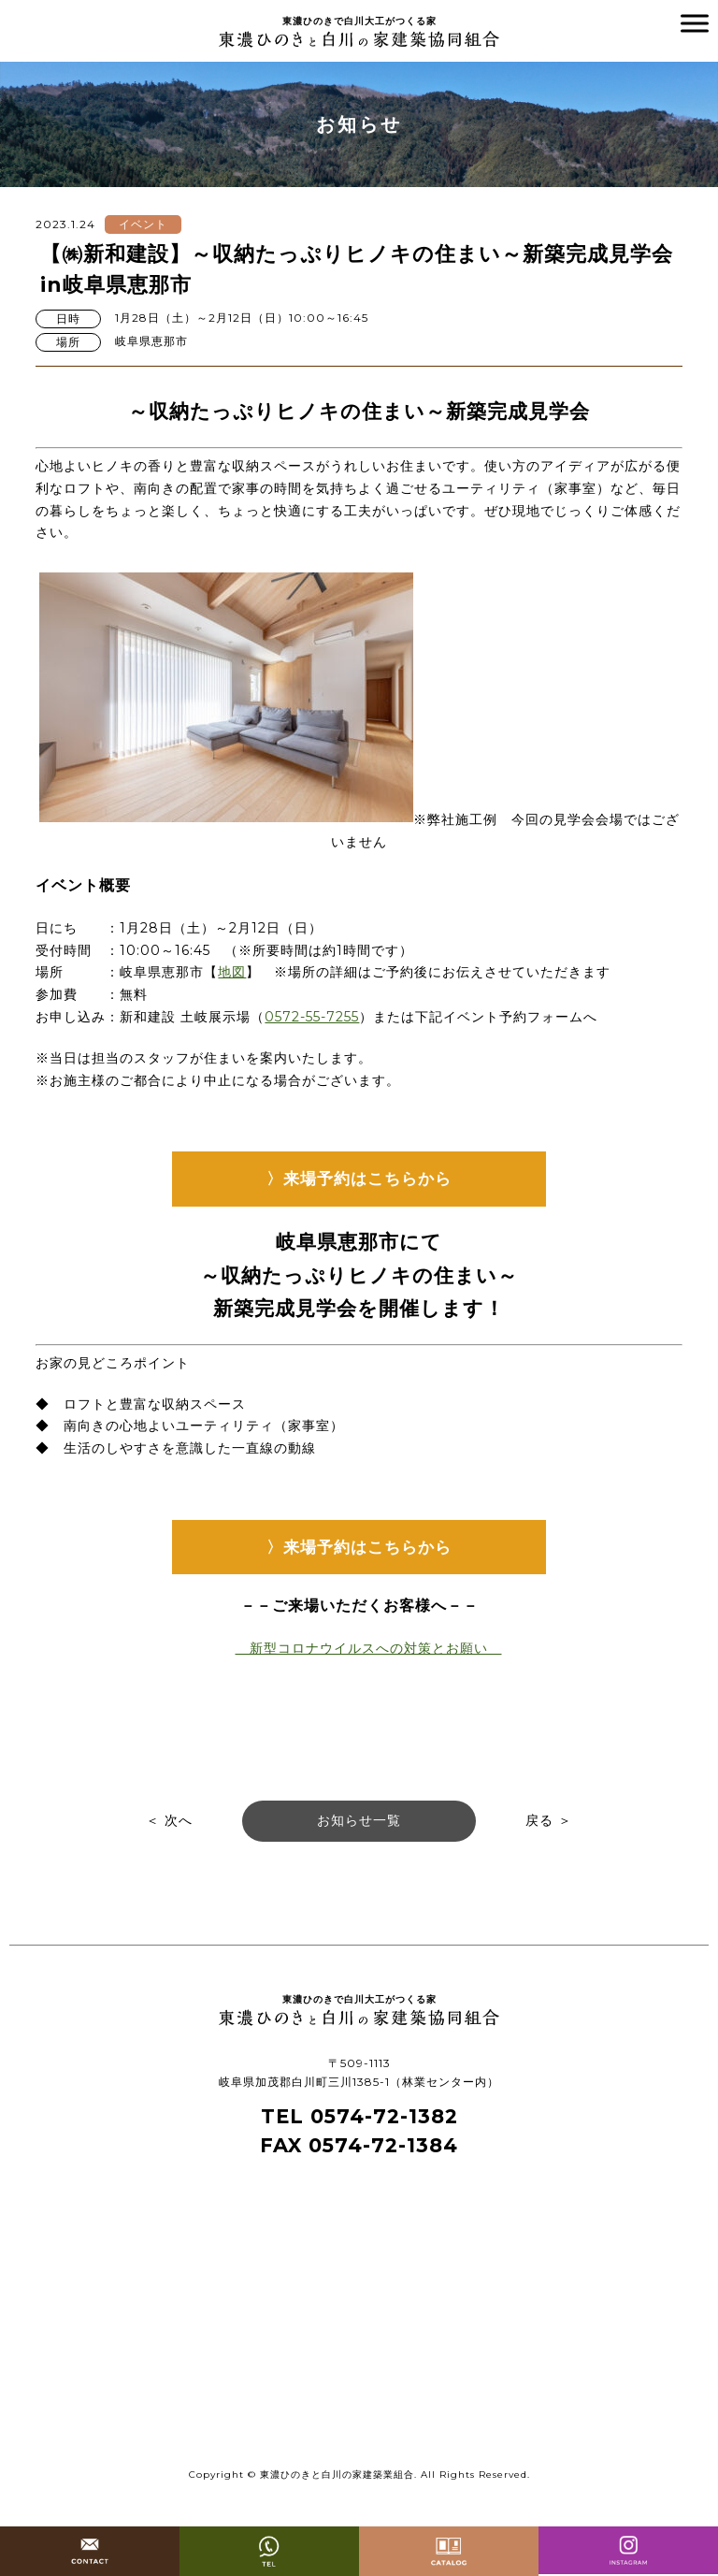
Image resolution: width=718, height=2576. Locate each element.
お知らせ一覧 (359, 1820)
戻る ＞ (548, 1820)
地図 (232, 971)
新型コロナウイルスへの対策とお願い (369, 1648)
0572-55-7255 (312, 1016)
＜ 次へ (169, 1820)
